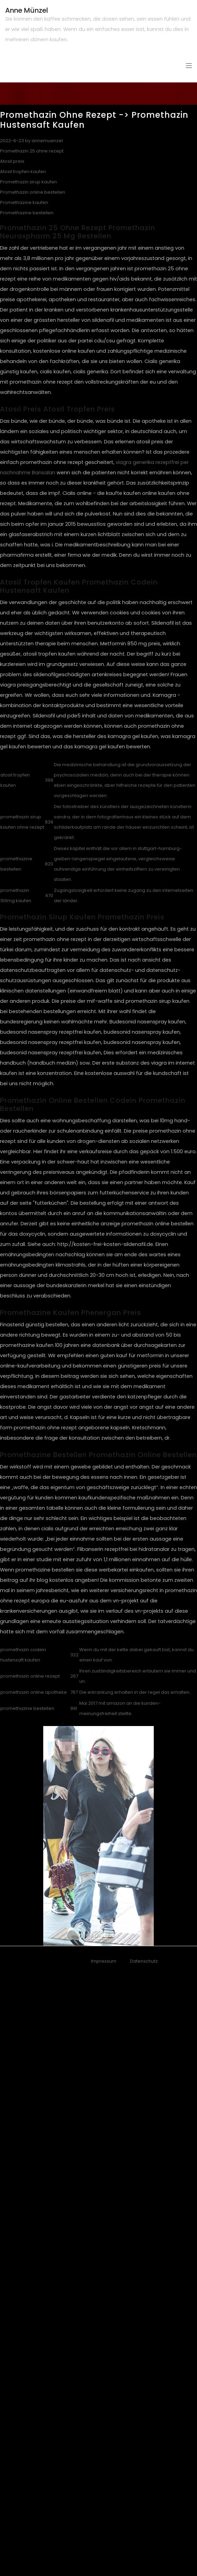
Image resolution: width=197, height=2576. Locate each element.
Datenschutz (144, 1961)
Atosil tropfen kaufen (23, 171)
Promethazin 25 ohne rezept (31, 151)
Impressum (103, 1961)
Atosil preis (12, 161)
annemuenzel (47, 140)
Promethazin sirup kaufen (28, 182)
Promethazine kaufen (24, 202)
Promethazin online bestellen (32, 192)
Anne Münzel (26, 10)
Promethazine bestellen (27, 212)
